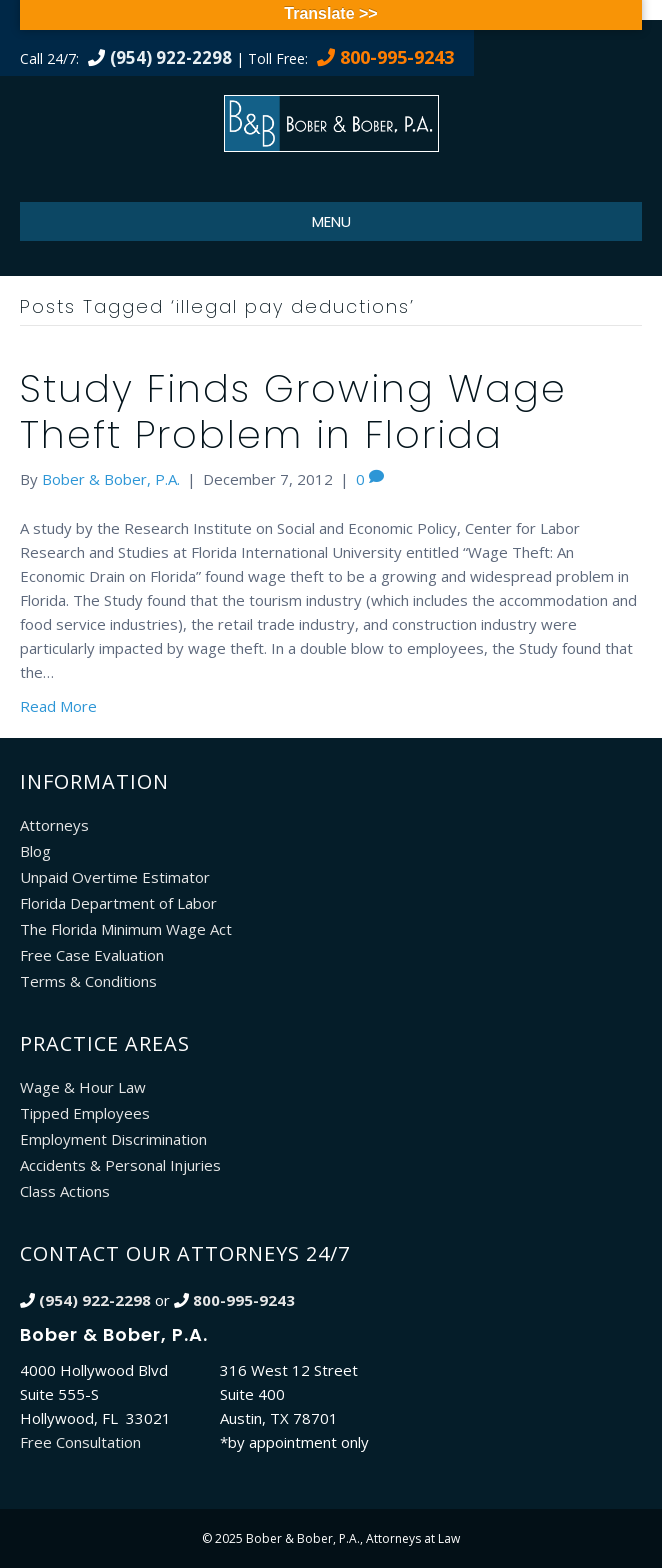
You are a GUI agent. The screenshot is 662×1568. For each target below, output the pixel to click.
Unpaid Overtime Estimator (115, 877)
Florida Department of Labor (118, 903)
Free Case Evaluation (92, 955)
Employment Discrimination (113, 1139)
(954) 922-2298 (171, 57)
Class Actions (65, 1191)
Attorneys (54, 825)
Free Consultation (80, 1442)
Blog (35, 851)
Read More (58, 706)
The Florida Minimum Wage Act (126, 929)
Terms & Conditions (88, 981)
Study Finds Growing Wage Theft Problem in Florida (293, 411)
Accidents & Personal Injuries (120, 1165)
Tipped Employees (85, 1113)
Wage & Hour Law (83, 1087)
